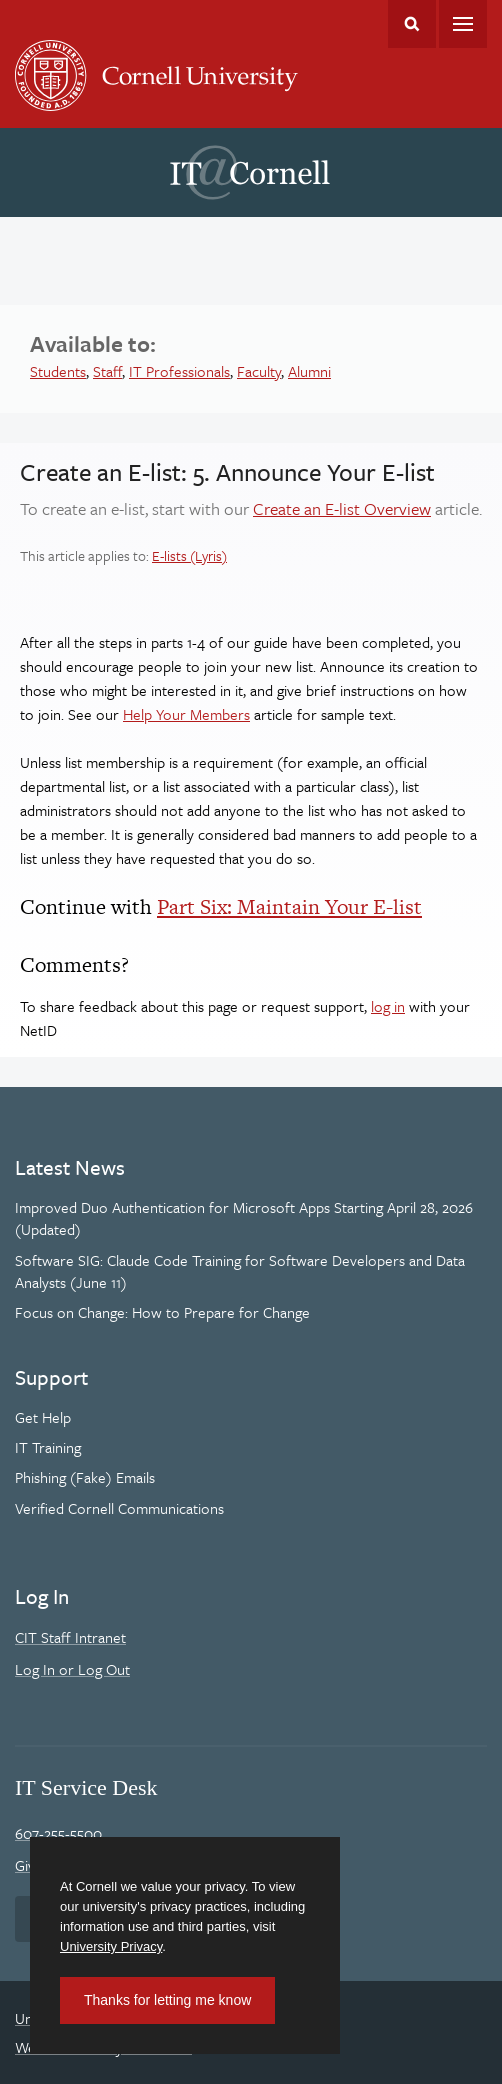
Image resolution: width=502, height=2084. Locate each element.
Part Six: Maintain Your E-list (289, 906)
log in (388, 1006)
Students (58, 371)
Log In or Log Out (72, 1669)
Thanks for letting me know (167, 2000)
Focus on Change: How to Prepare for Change (162, 1312)
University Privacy (111, 1946)
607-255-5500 (58, 1833)
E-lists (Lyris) (189, 555)
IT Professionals (179, 371)
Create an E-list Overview (342, 508)
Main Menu (463, 24)
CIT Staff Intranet (70, 1637)
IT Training (48, 1447)
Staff (107, 371)
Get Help (43, 1417)
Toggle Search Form (412, 24)
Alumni (309, 371)
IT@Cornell (250, 173)
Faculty (259, 371)
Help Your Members (186, 714)
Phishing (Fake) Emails (85, 1477)
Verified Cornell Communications (119, 1508)
